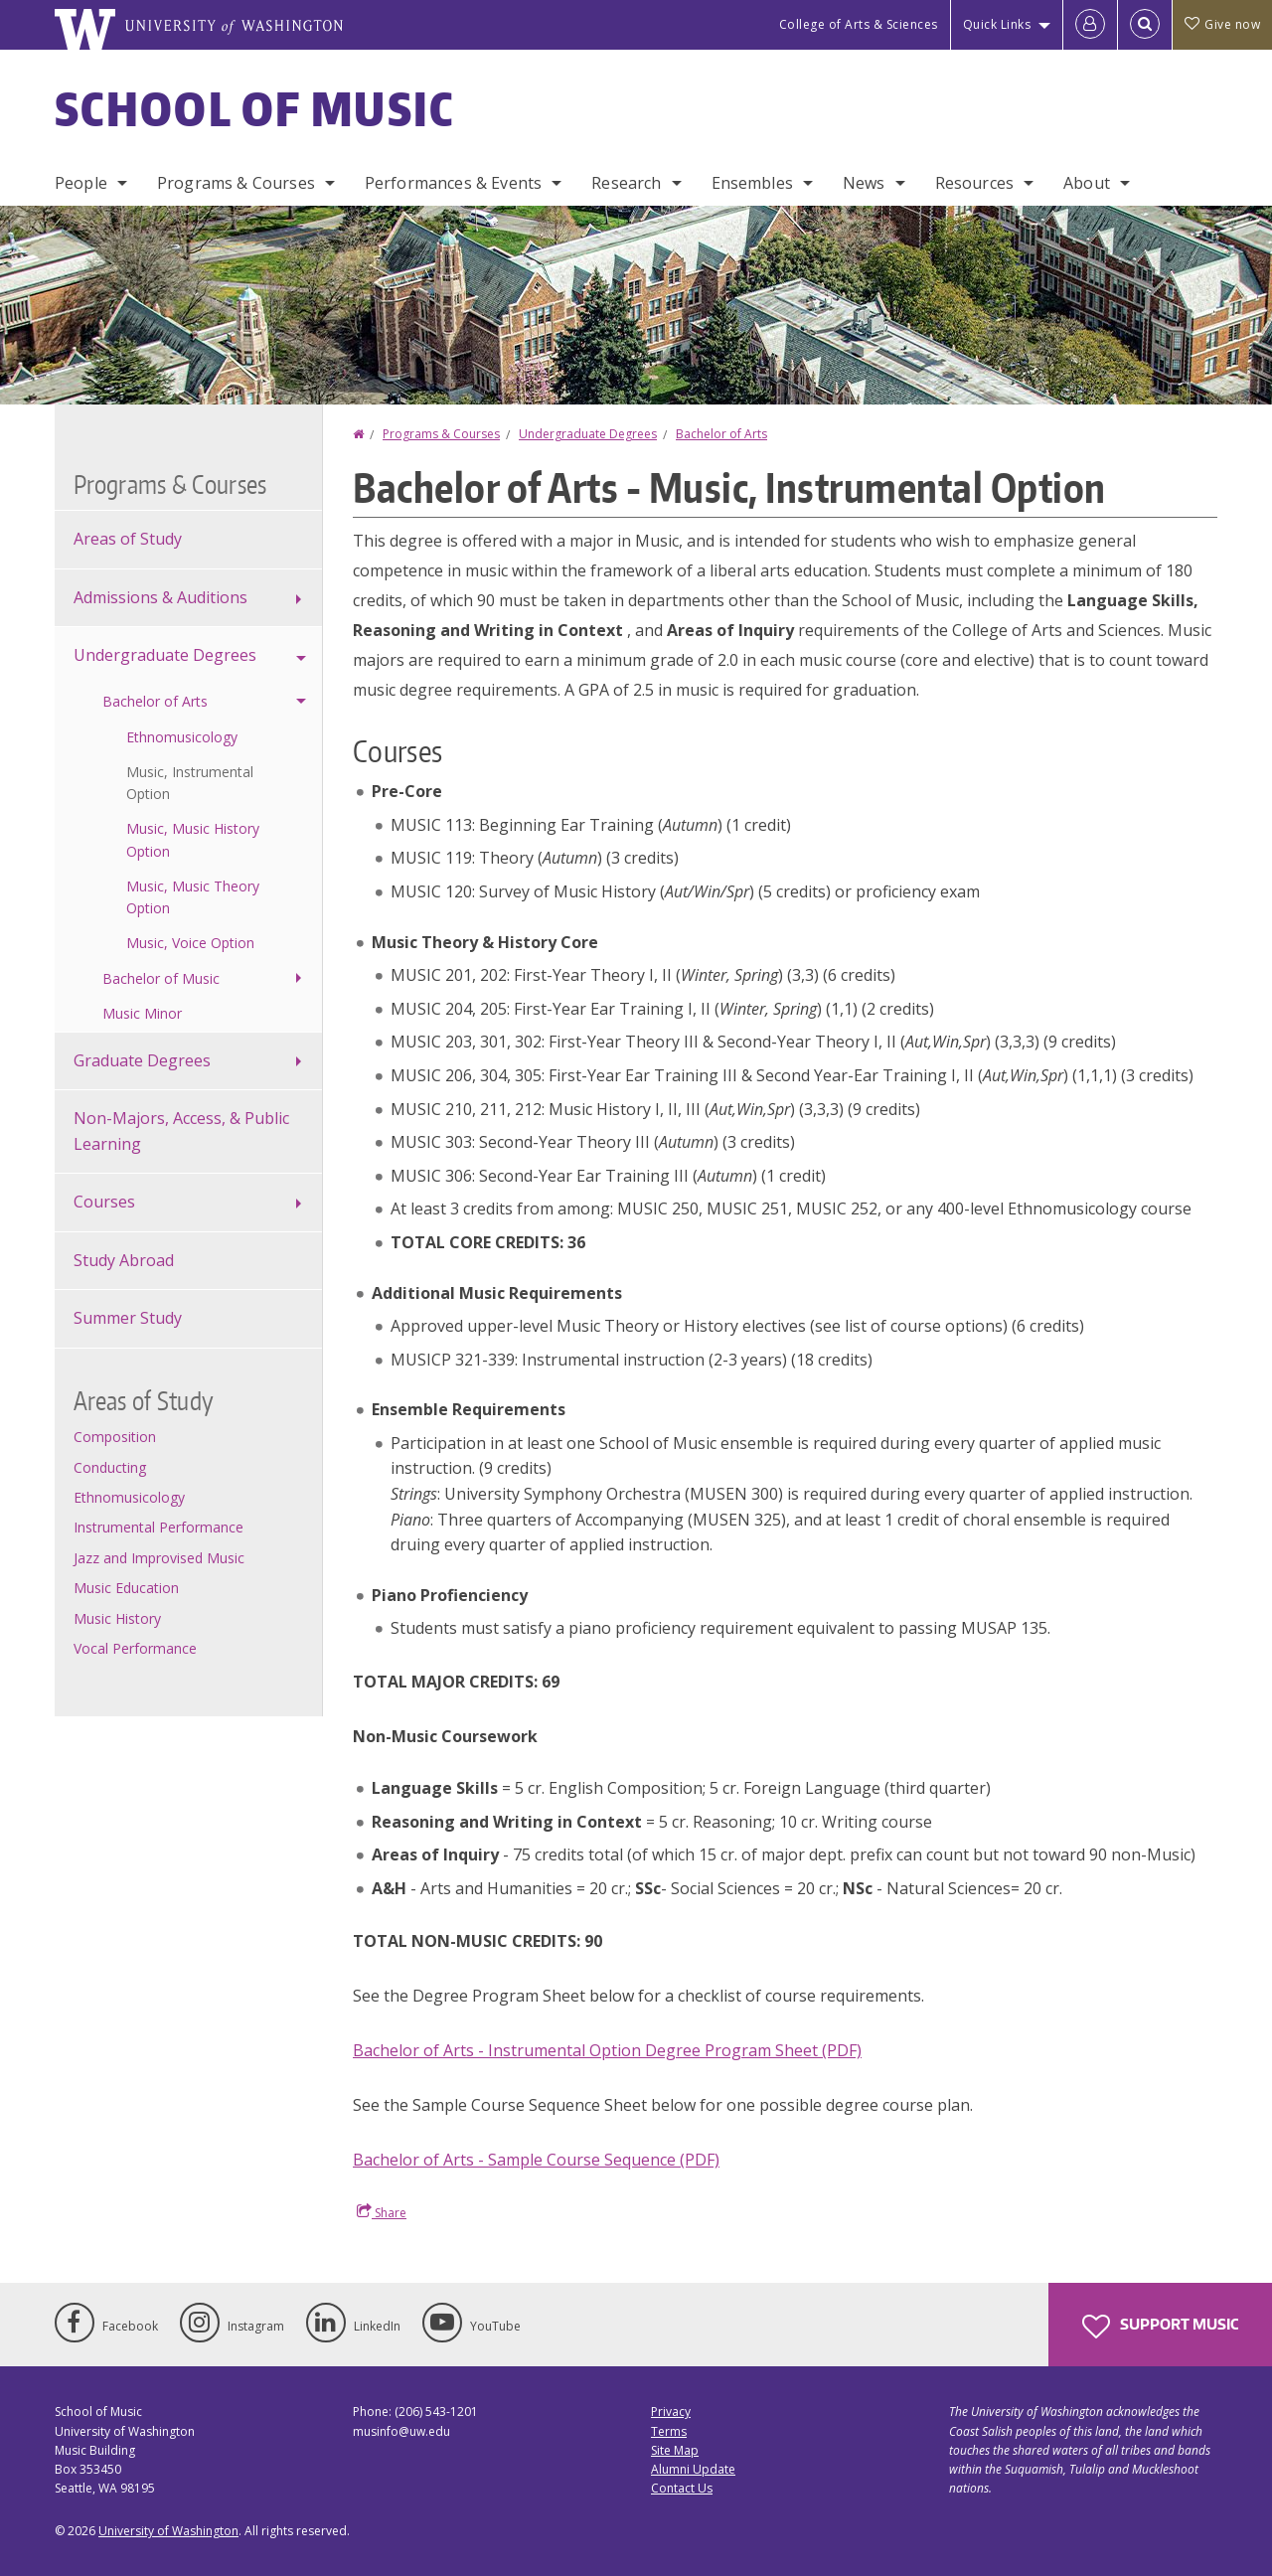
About (1086, 183)
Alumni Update (693, 2469)
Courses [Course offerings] (104, 1201)
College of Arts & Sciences (858, 24)
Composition (115, 1436)
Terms (669, 2431)
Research (626, 183)
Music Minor (142, 1013)
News (864, 183)
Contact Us (682, 2488)
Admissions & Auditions (160, 597)
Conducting (110, 1467)
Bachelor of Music (161, 978)
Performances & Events (453, 183)
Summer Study (128, 1318)
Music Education (126, 1587)
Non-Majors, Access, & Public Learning (181, 1131)
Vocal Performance (135, 1648)
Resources (974, 183)
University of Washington (168, 2530)
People (81, 183)
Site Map (675, 2450)
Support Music (1160, 2326)
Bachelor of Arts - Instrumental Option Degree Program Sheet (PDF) (607, 2050)
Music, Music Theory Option (192, 897)
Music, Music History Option (192, 839)
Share (381, 2212)
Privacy (671, 2411)
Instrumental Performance (158, 1527)
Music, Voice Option (190, 942)
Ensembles (752, 183)
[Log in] (1090, 25)
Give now (1222, 24)
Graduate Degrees (142, 1060)
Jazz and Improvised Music (159, 1557)
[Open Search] (1145, 25)
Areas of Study (128, 539)
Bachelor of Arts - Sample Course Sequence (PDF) (536, 2160)
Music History (117, 1618)
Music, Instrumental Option (189, 782)
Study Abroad (124, 1260)
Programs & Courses (236, 183)
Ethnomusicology (182, 736)
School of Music (255, 108)
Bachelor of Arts (721, 433)
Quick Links (997, 24)
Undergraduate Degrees (588, 433)
